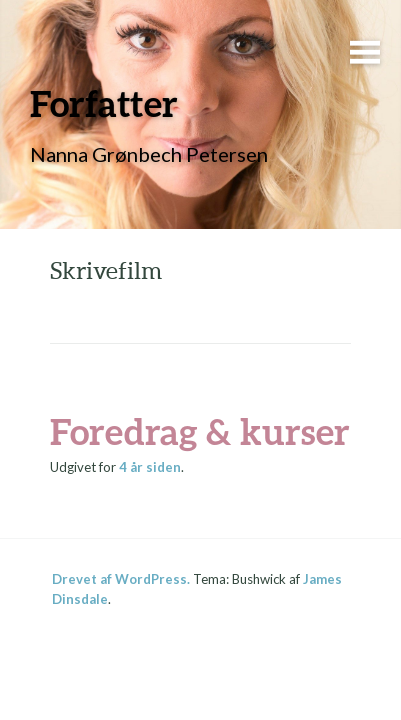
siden (150, 467)
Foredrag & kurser (200, 431)
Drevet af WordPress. (121, 579)
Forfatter (104, 103)
